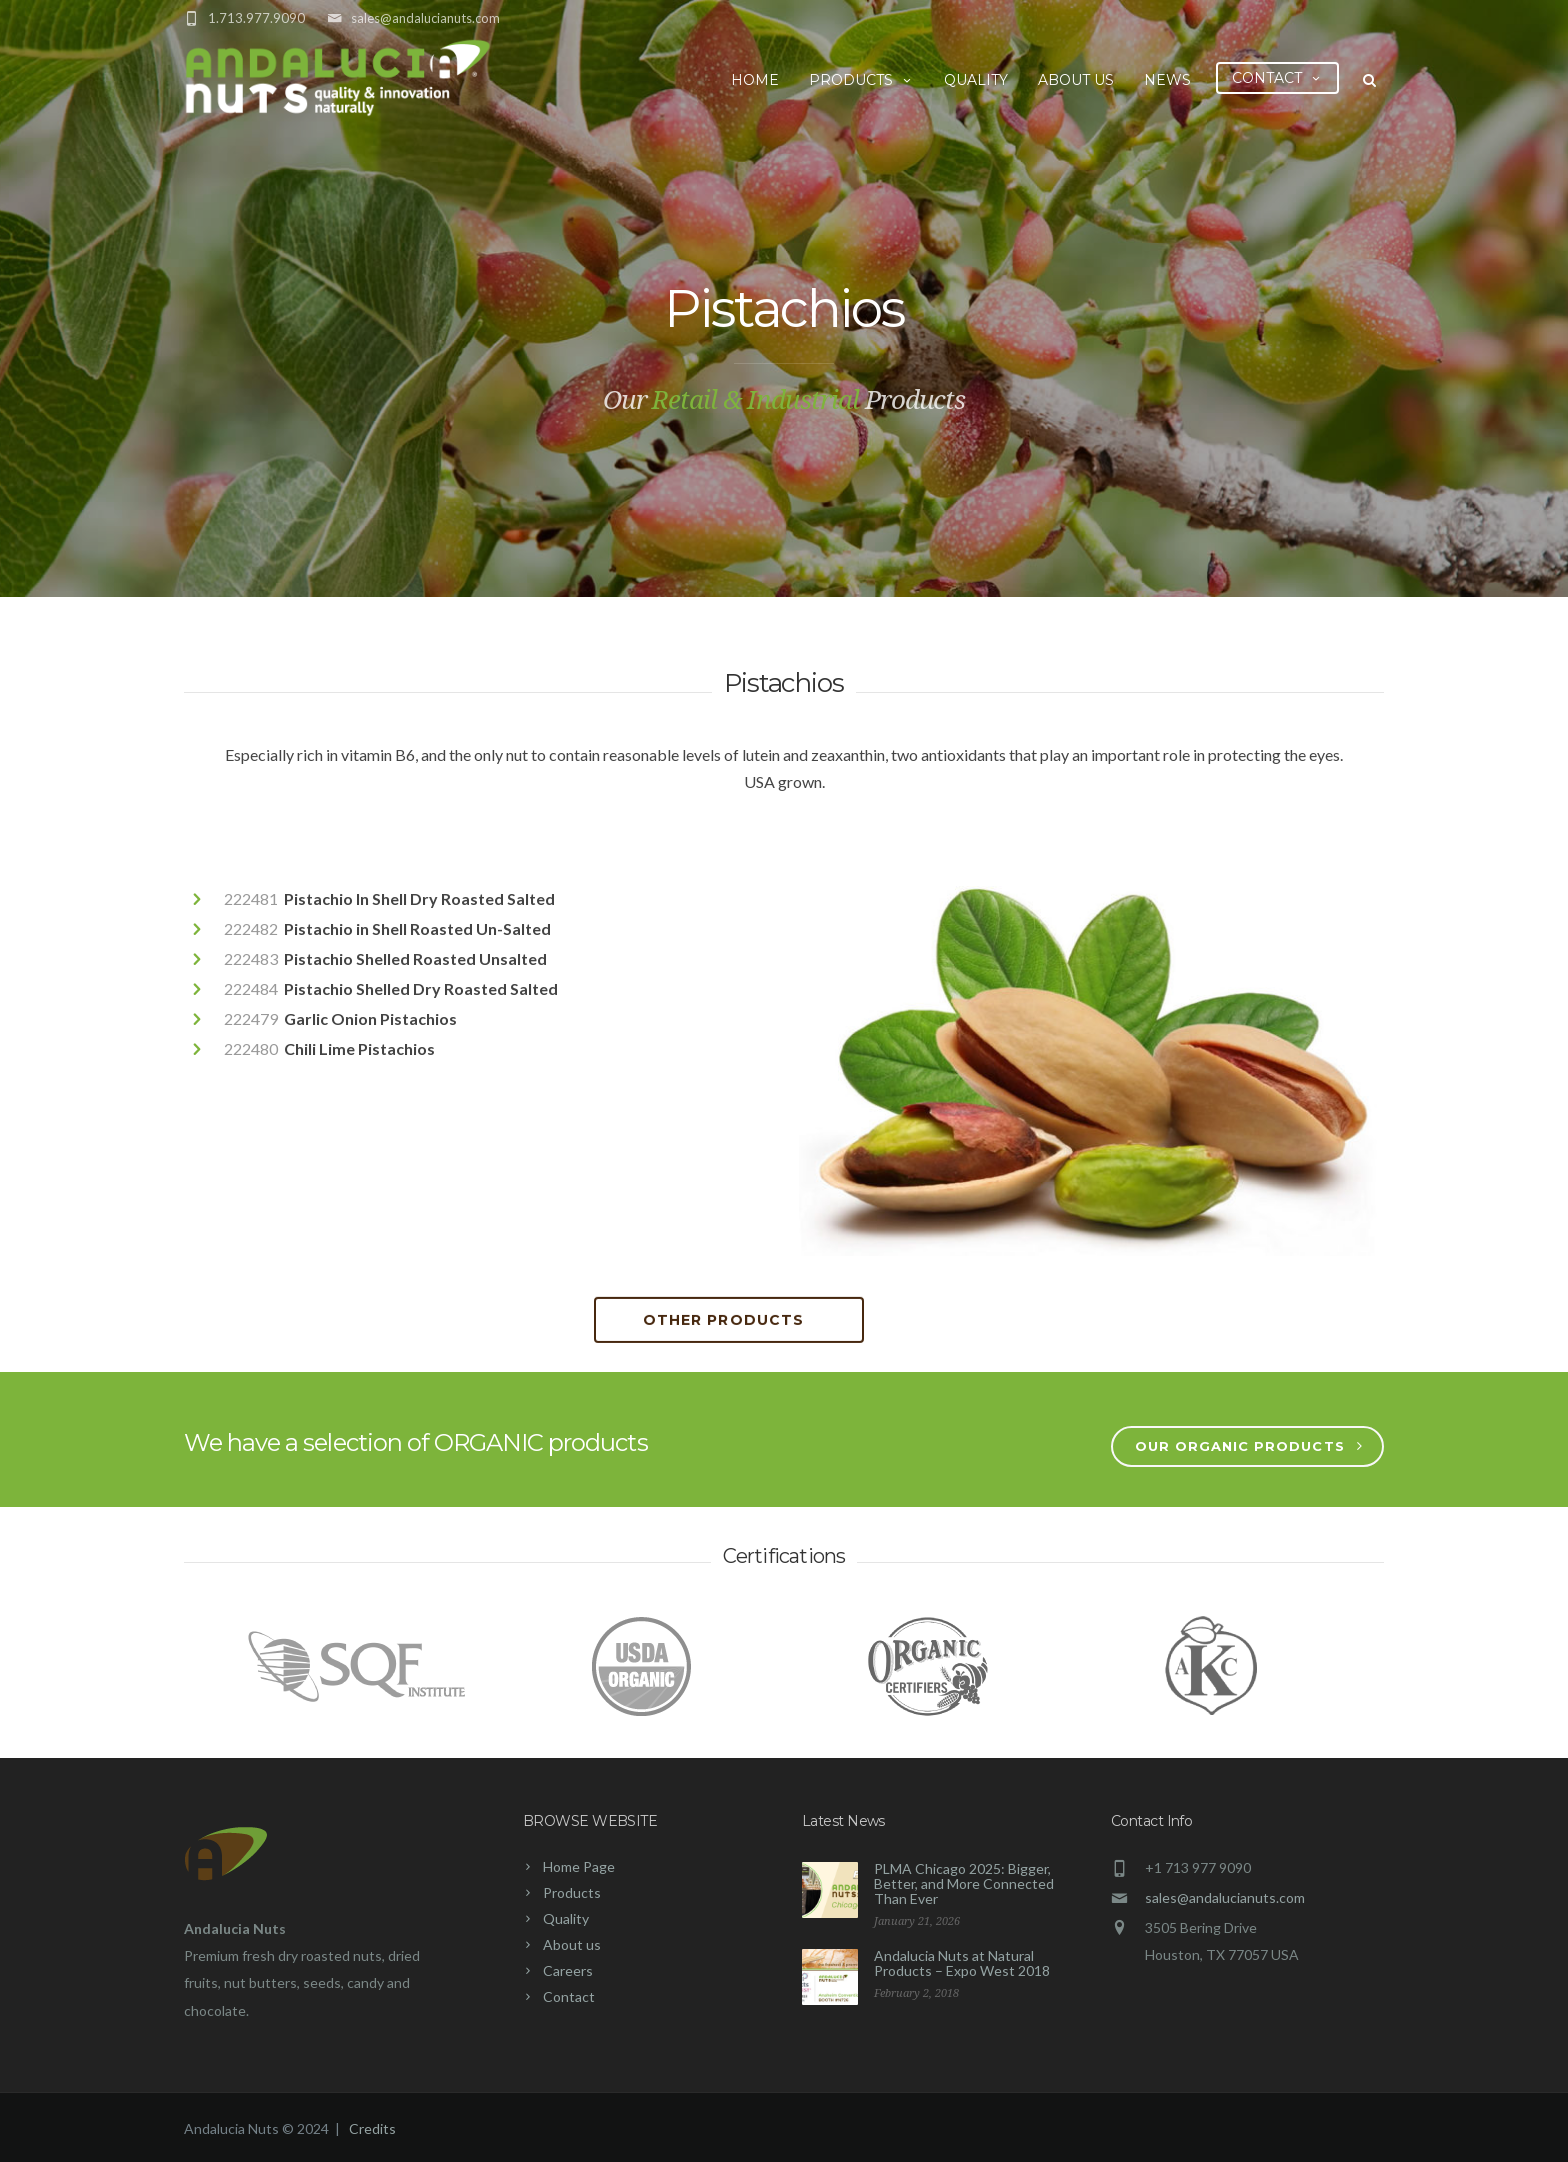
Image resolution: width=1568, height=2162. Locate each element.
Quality (976, 80)
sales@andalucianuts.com (425, 18)
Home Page (579, 1866)
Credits (372, 2128)
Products (861, 80)
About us (1076, 80)
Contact (1277, 78)
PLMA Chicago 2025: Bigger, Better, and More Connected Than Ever (964, 1883)
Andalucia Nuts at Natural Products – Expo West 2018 (962, 1963)
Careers (568, 1970)
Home (755, 80)
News (1167, 80)
